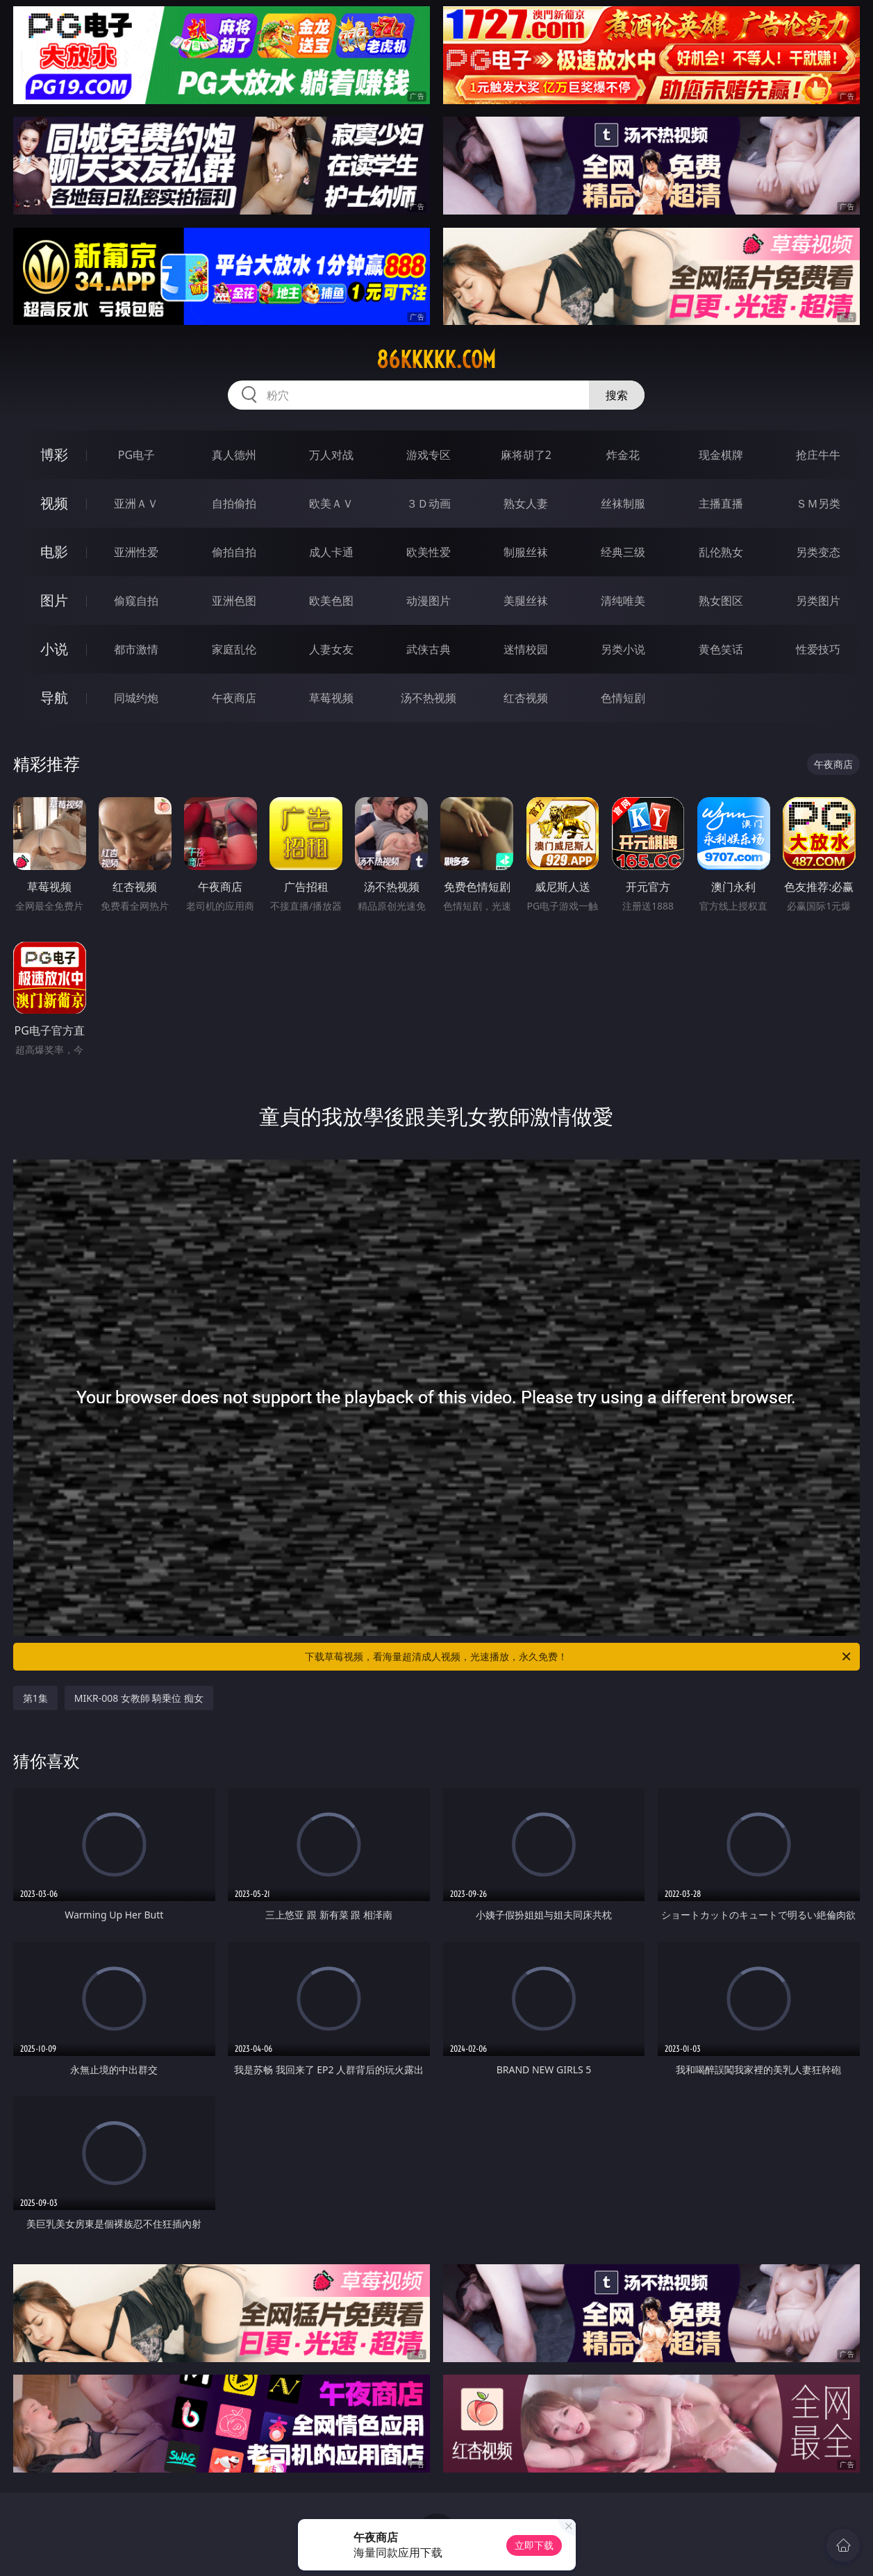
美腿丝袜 (526, 600)
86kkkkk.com (436, 360)
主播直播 (721, 503)
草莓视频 (331, 697)
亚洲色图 (234, 600)
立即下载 (534, 2545)
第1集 (35, 1698)
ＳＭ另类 (818, 503)
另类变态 (818, 552)
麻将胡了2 (526, 454)
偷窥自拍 (136, 600)
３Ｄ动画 (428, 503)
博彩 (54, 454)
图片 (54, 600)
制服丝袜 (526, 552)
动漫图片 (428, 600)
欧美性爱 (428, 552)
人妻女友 (331, 649)
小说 (54, 648)
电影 (54, 551)
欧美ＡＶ (331, 503)
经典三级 (623, 552)
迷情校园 (526, 649)
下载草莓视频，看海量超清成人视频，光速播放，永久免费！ (579, 1656)
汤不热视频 (428, 697)
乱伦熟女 (721, 552)
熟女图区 (721, 600)
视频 (54, 503)
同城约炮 (136, 697)
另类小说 (623, 649)
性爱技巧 (818, 649)
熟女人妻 (526, 503)
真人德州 (234, 454)
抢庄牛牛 (818, 454)
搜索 (617, 395)
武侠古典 (428, 649)
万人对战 (331, 454)
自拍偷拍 (234, 503)
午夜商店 (234, 697)
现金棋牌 (721, 454)
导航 (54, 697)
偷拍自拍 (234, 552)
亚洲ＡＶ (136, 503)
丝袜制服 (623, 503)
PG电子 (136, 454)
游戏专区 (428, 454)
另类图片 (818, 600)
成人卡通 (331, 552)
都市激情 (136, 649)
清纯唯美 (623, 600)
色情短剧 (623, 697)
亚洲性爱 (136, 552)
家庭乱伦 (234, 649)
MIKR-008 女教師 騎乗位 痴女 (138, 1698)
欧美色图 (331, 600)
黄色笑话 (721, 649)
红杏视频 (526, 697)
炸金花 (623, 454)
